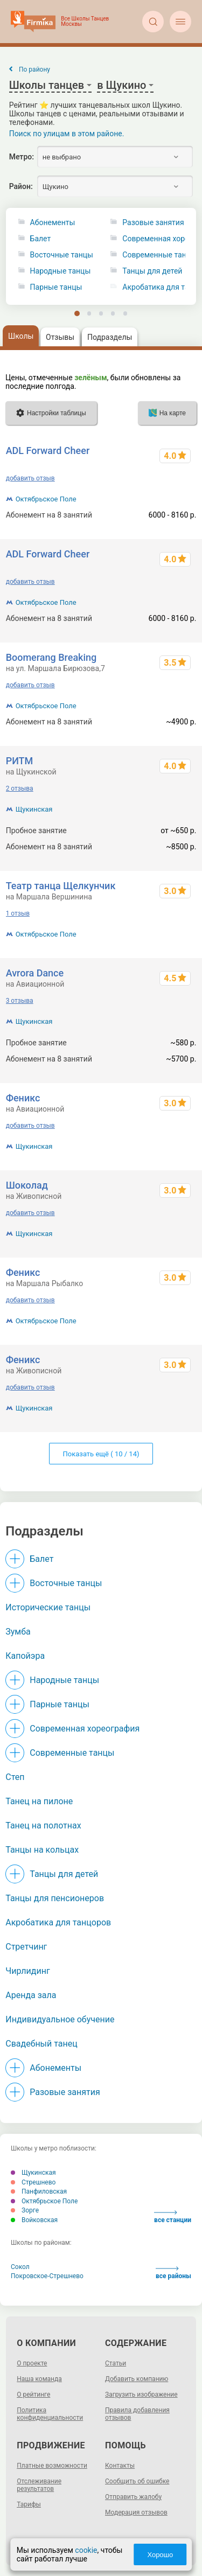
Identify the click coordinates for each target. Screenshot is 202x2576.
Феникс (23, 1098)
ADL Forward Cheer (48, 450)
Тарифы (29, 2504)
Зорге (25, 2210)
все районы (173, 2273)
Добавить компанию (136, 2379)
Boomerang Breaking (51, 657)
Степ (14, 1777)
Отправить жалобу (133, 2497)
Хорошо (160, 2555)
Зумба (18, 1631)
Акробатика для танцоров (58, 1922)
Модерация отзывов (136, 2512)
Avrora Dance (35, 973)
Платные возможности (52, 2465)
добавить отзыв (30, 478)
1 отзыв (18, 913)
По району (34, 69)
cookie (86, 2550)
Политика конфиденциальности (50, 2413)
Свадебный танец (41, 2044)
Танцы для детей (64, 1874)
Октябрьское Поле (46, 499)
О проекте (32, 2363)
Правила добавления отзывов (137, 2413)
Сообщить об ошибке (137, 2481)
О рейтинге (33, 2394)
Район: (21, 186)
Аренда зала (30, 1995)
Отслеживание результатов (39, 2485)
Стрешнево (33, 2182)
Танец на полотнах (43, 1825)
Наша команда (39, 2379)
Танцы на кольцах (42, 1850)
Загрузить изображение (141, 2394)
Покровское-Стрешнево (47, 2276)
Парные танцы (56, 287)
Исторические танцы (47, 1607)
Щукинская (34, 809)
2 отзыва (19, 788)
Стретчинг (26, 1947)
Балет (40, 239)
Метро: (21, 156)
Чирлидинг (27, 1971)
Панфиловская (39, 2191)
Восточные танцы (61, 255)
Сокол (20, 2267)
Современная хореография (85, 1728)
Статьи (115, 2363)
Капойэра (25, 1656)
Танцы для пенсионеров (54, 1898)
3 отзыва (19, 1000)
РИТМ (19, 760)
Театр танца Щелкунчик (61, 885)
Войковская (34, 2220)
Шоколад (27, 1185)
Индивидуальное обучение (59, 2019)
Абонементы (52, 223)
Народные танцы (60, 271)
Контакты (120, 2465)
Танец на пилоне (39, 1801)
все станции (172, 2217)
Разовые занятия (65, 2092)
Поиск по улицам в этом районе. (66, 133)
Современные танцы (72, 1753)
